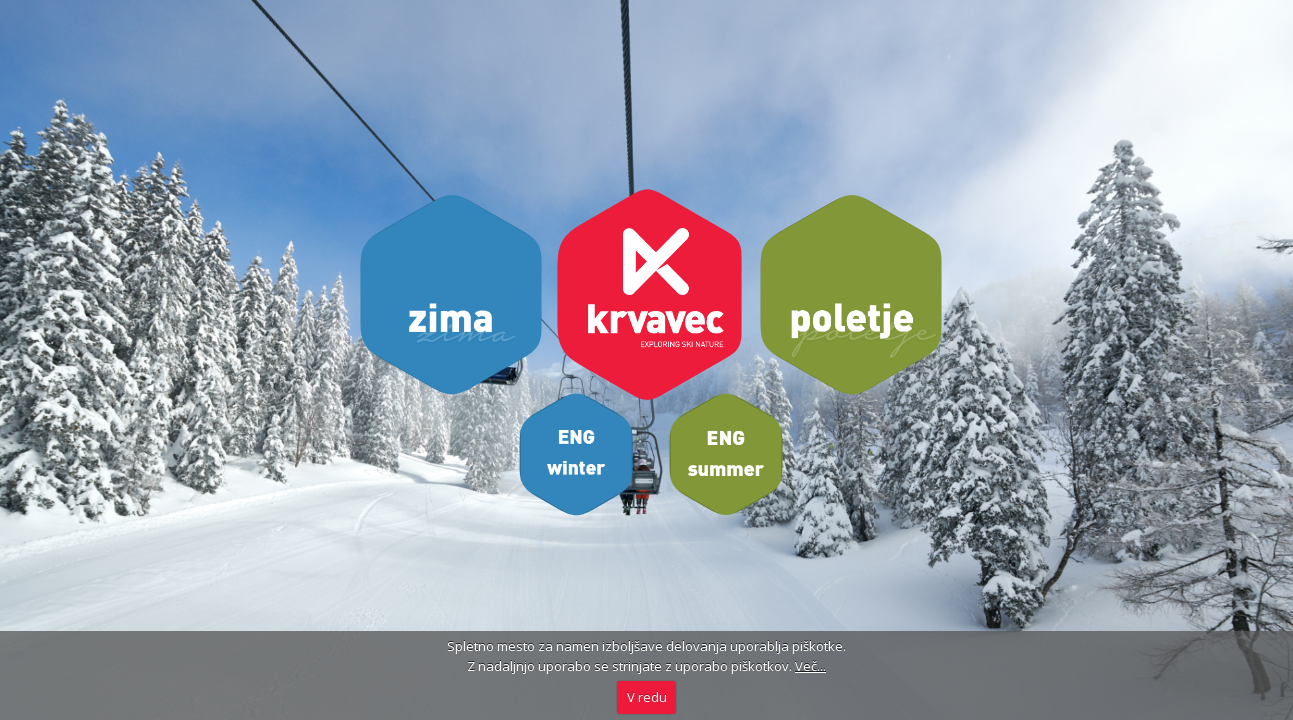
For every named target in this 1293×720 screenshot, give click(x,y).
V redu (647, 697)
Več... (810, 666)
